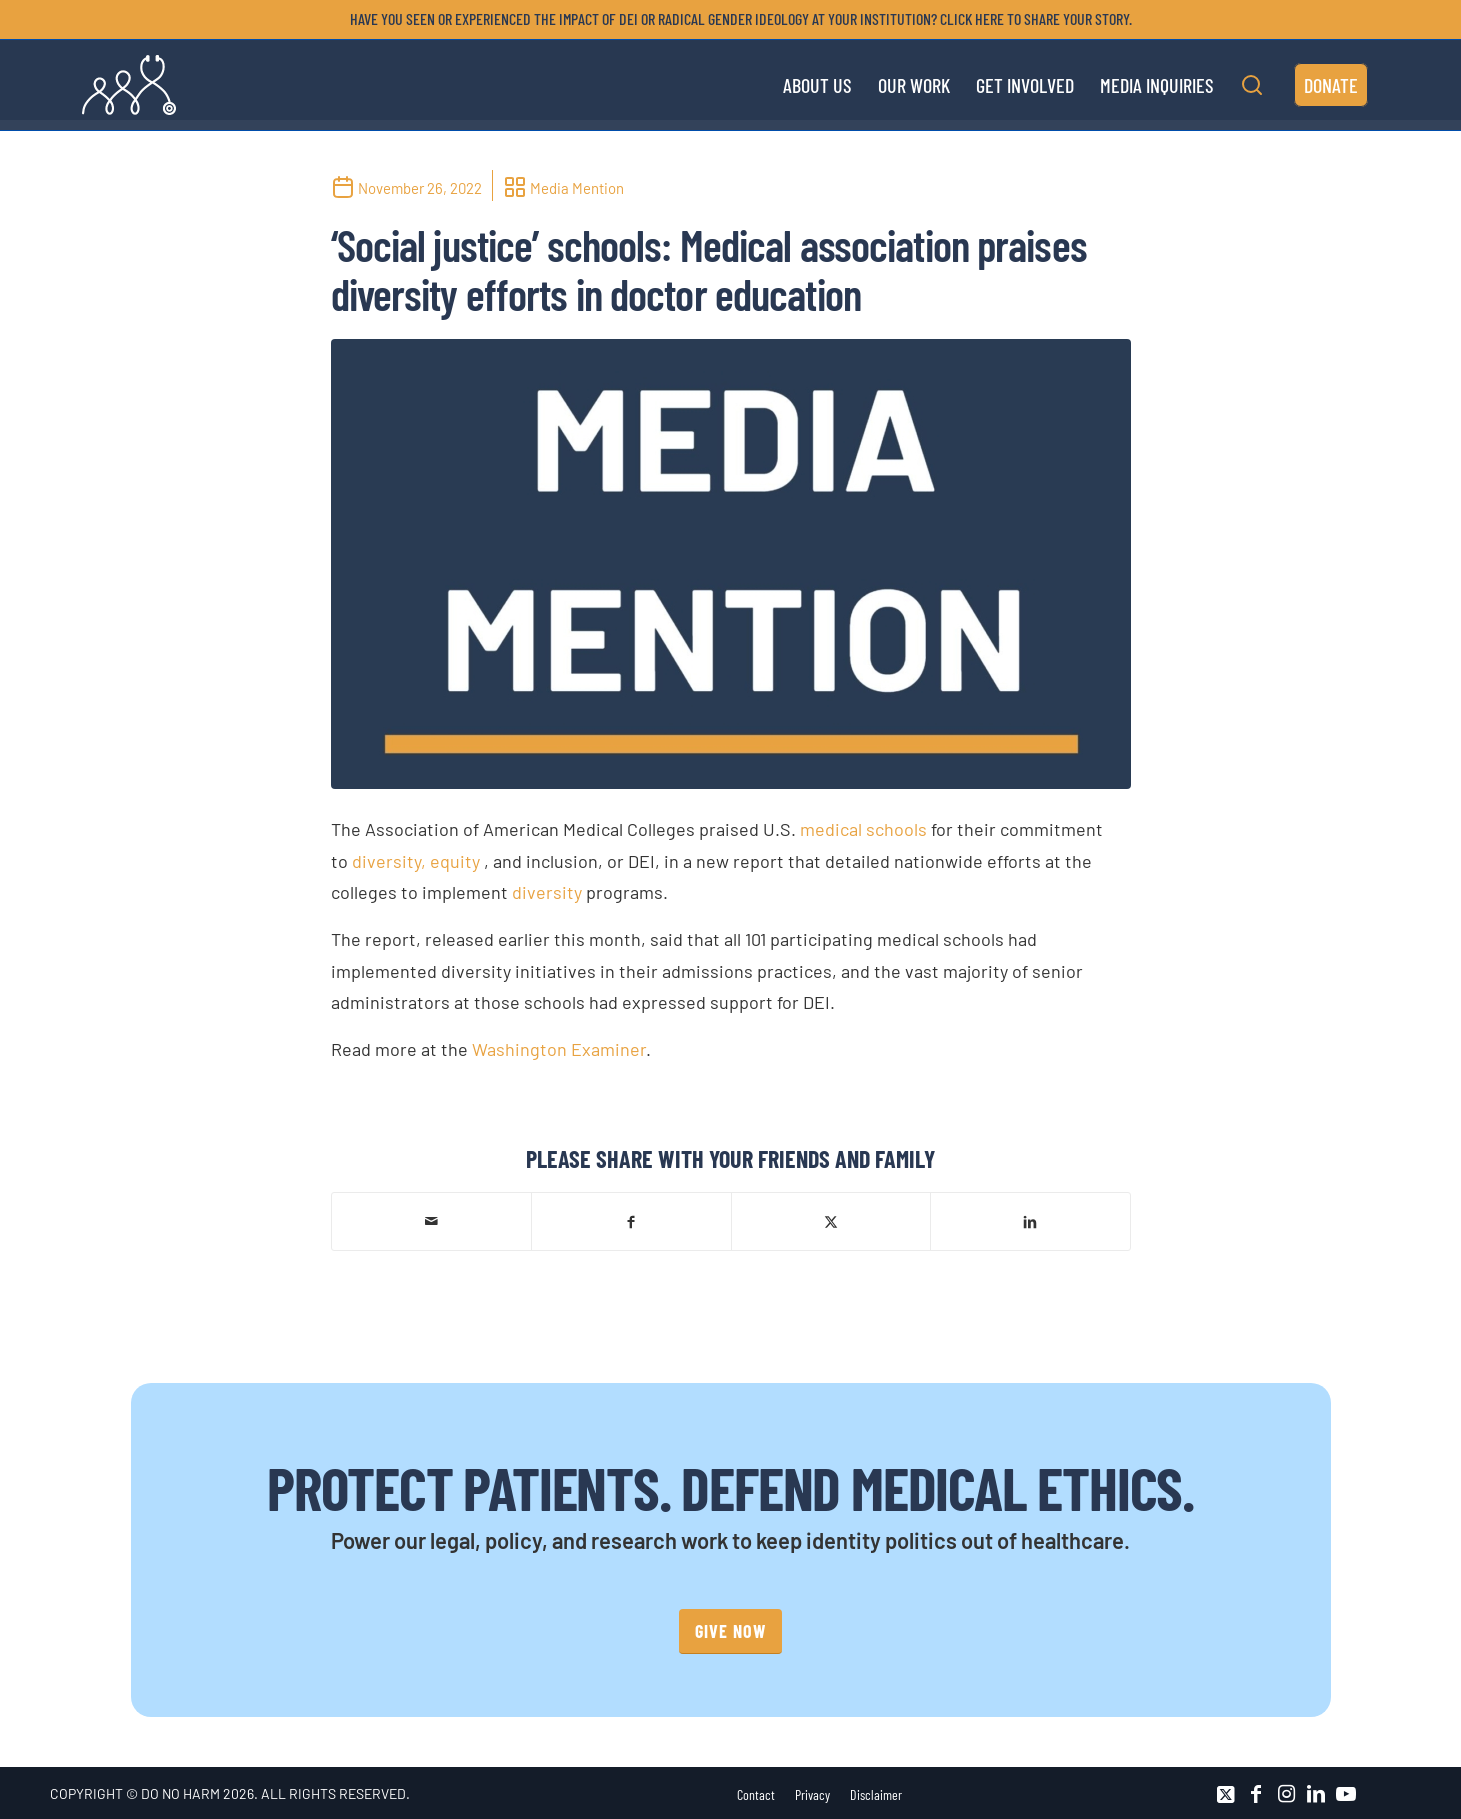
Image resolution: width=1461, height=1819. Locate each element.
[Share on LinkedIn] (1030, 1220)
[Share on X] (831, 1220)
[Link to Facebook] (1256, 1794)
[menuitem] (736, 19)
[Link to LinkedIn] (1316, 1794)
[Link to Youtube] (1346, 1794)
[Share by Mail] (432, 1221)
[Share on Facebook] (631, 1220)
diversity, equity (416, 861)
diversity (547, 892)
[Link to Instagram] (1286, 1794)
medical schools (863, 829)
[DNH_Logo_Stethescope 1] (129, 85)
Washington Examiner (559, 1049)
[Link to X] (1226, 1794)
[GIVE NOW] (730, 1631)
